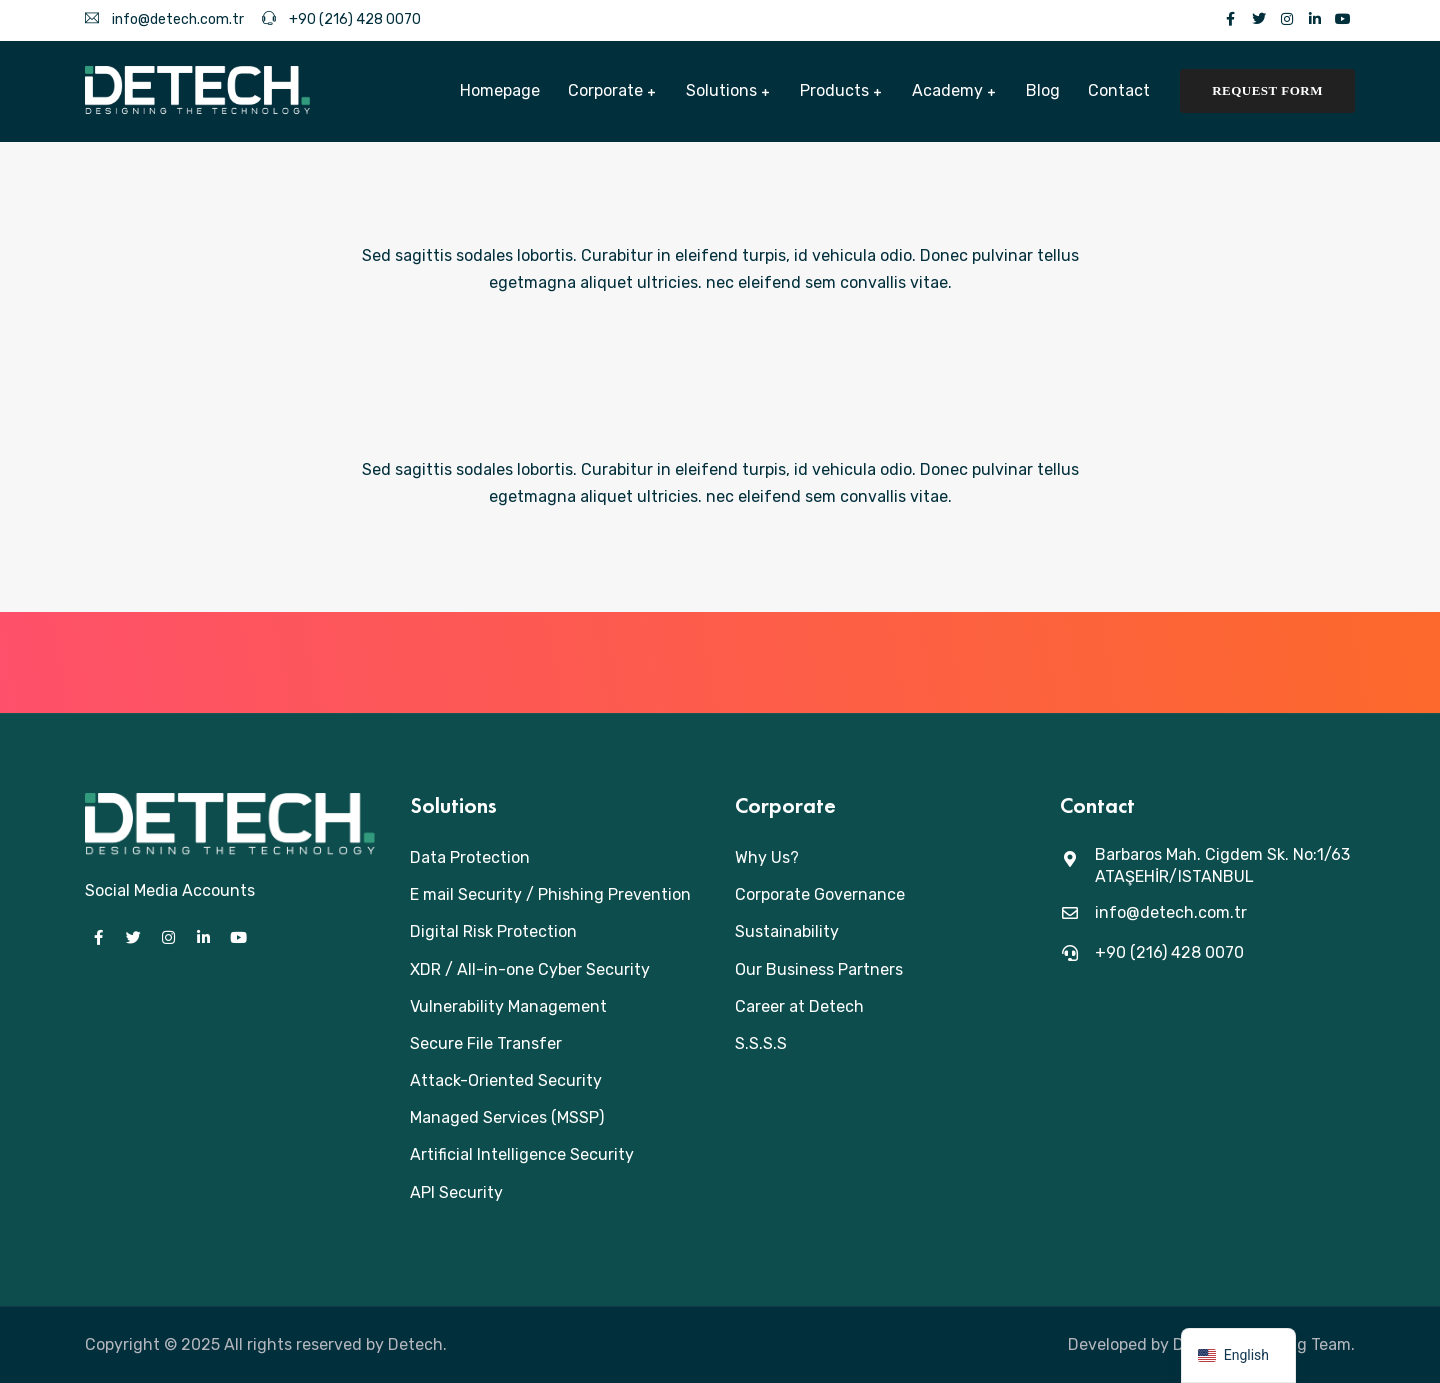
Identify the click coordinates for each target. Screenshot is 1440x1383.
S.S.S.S (761, 1043)
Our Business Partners (819, 969)
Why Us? (767, 857)
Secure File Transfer (486, 1043)
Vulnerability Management (508, 1006)
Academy (947, 90)
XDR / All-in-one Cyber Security (530, 969)
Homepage (500, 90)
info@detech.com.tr (164, 19)
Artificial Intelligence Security (522, 1154)
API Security (456, 1192)
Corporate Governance (820, 894)
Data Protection (470, 857)
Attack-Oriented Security (506, 1080)
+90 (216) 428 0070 (341, 19)
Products (834, 90)
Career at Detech (799, 1006)
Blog (1043, 90)
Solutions (721, 90)
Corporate (605, 90)
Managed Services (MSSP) (507, 1117)
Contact (1119, 90)
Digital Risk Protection (493, 931)
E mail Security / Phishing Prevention (550, 894)
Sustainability (787, 931)
